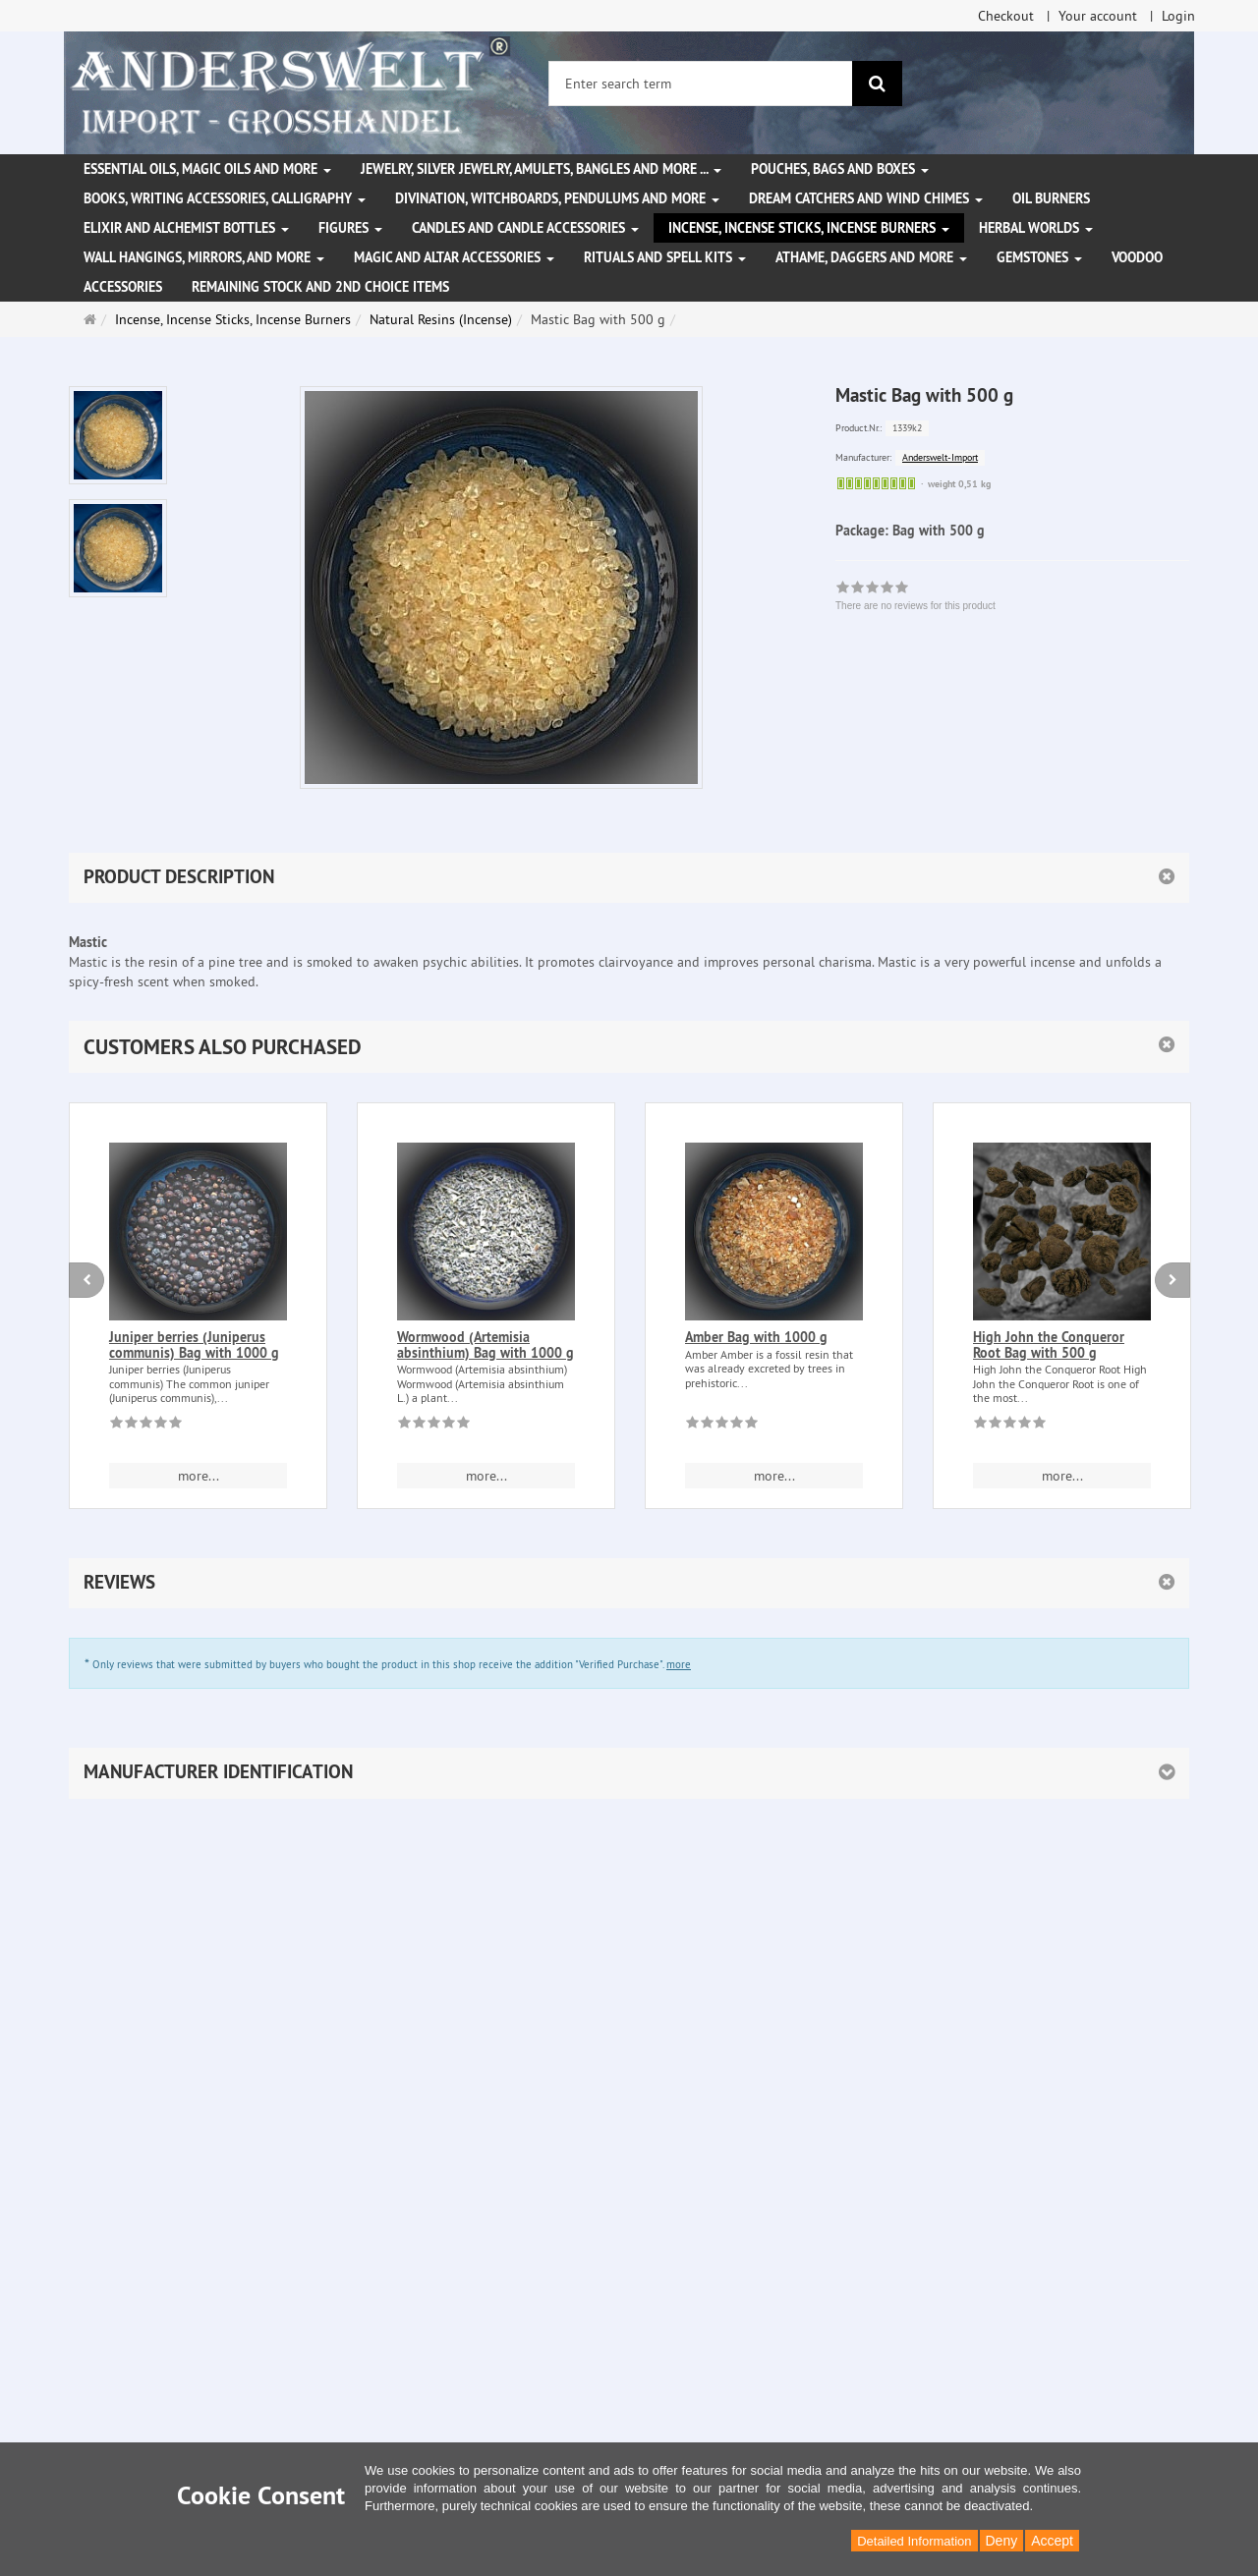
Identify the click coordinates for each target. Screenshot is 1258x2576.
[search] (877, 83)
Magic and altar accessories (454, 257)
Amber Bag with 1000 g (756, 1337)
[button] (629, 1047)
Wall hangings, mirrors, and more (204, 257)
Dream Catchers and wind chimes (866, 198)
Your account (1097, 16)
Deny (1002, 2540)
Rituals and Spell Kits (665, 257)
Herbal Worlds (1036, 228)
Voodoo (1137, 257)
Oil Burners (1051, 198)
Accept (1052, 2540)
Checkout (1006, 16)
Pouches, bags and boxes (840, 169)
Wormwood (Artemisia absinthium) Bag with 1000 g (485, 1344)
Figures (350, 228)
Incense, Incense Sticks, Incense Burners (808, 228)
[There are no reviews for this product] (146, 1425)
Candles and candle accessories (525, 228)
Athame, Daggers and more (871, 257)
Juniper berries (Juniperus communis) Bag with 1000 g (194, 1344)
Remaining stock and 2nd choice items (320, 287)
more (678, 1664)
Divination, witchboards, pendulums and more (557, 198)
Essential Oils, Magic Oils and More (207, 169)
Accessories (123, 287)
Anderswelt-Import (940, 457)
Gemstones (1039, 257)
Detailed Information (914, 2541)
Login (1178, 16)
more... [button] (198, 1475)
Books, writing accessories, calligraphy (225, 198)
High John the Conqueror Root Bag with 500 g (1048, 1344)
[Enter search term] (700, 83)
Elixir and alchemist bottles (186, 228)
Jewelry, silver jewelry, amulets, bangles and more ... (541, 169)
